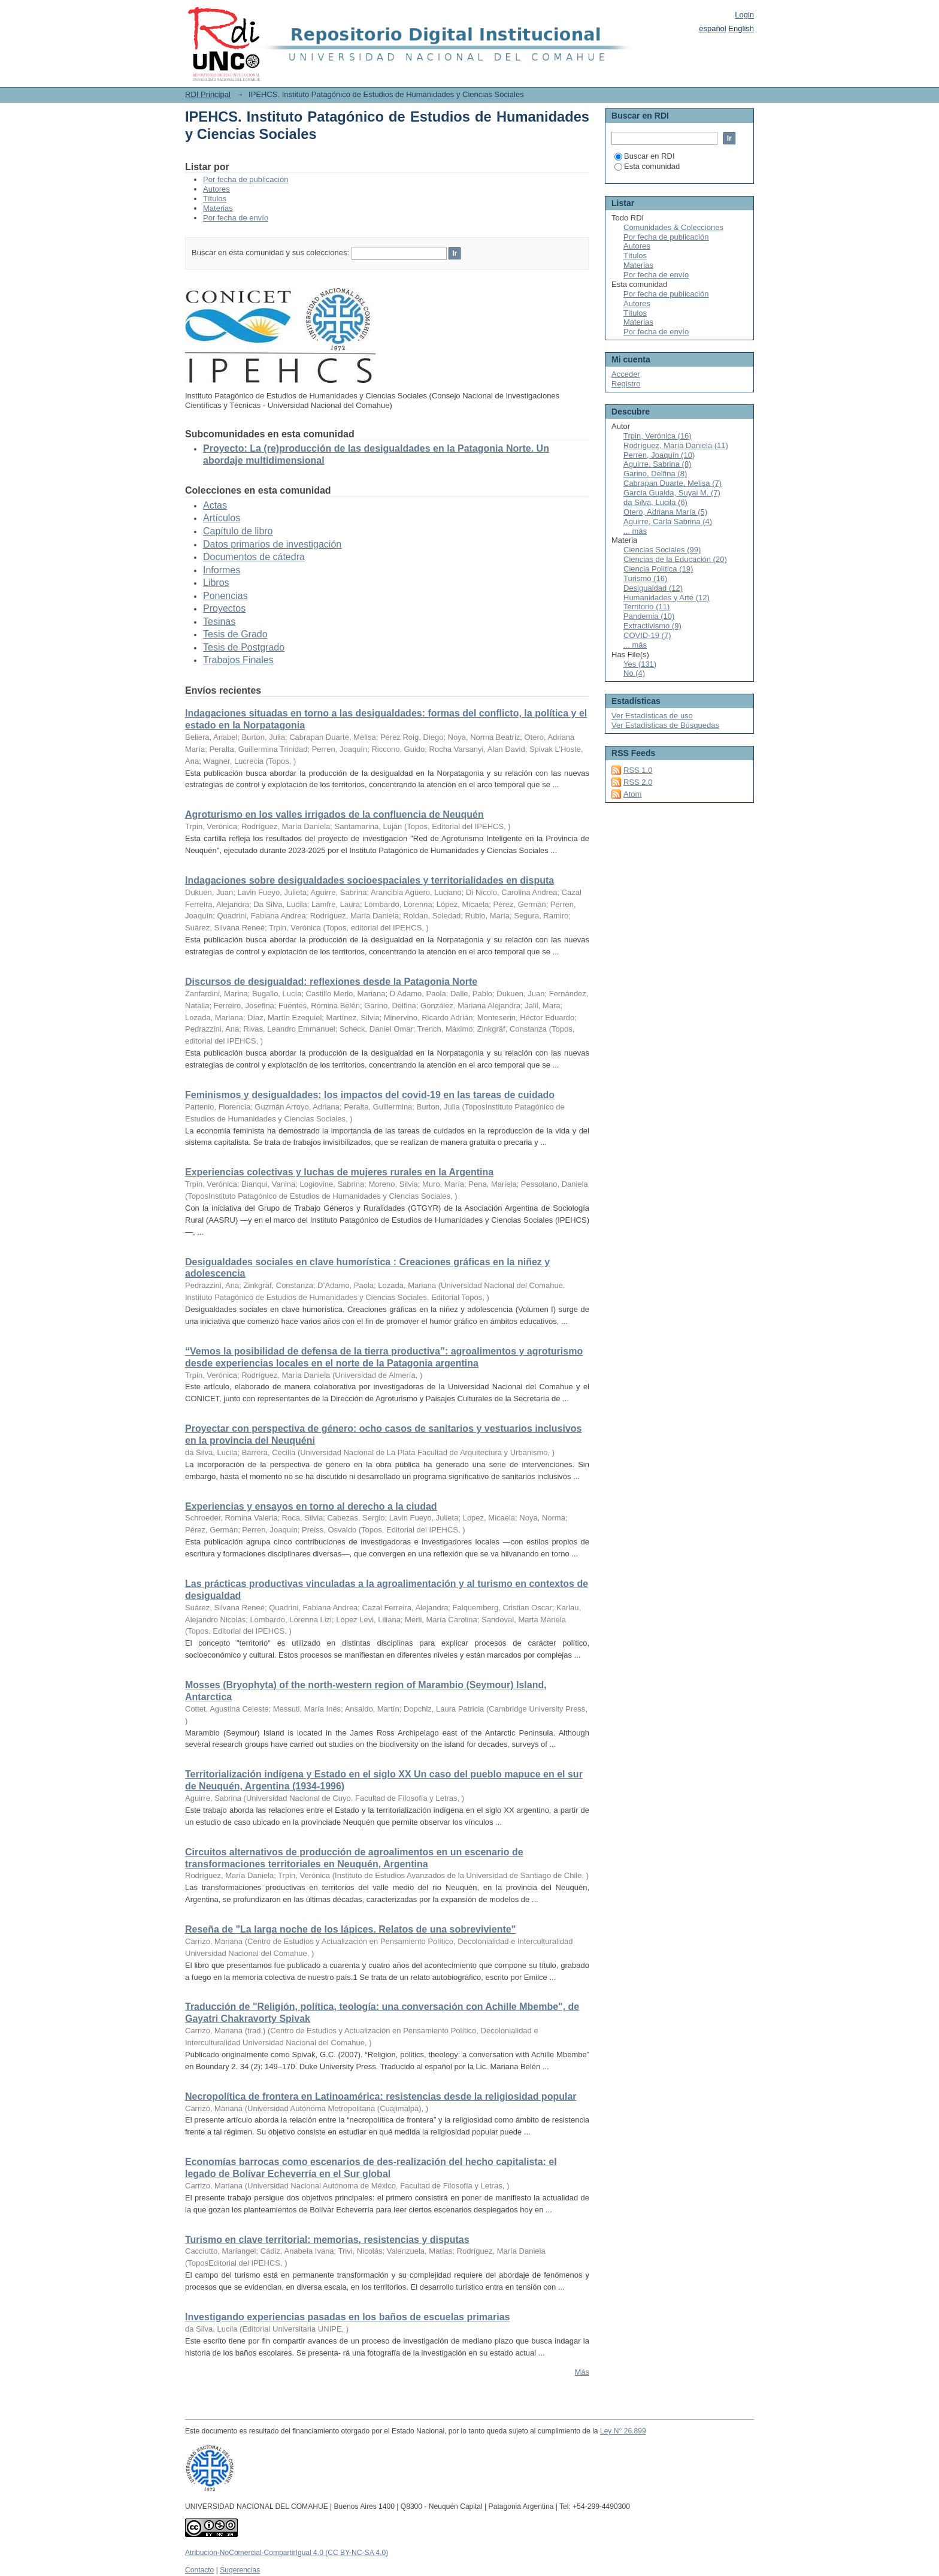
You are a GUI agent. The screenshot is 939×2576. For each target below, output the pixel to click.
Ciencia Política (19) (658, 568)
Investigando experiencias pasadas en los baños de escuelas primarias (347, 2317)
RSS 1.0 (637, 770)
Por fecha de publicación (245, 179)
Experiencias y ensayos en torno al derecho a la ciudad (311, 1506)
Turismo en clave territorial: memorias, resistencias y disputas (327, 2240)
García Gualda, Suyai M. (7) (671, 492)
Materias (218, 208)
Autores (216, 189)
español (712, 28)
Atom (632, 794)
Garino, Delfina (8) (655, 473)
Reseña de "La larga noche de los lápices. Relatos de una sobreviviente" (350, 1929)
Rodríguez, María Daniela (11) (675, 445)
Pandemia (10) (648, 616)
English (741, 28)
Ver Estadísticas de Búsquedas (665, 725)
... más (635, 531)
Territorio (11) (646, 606)
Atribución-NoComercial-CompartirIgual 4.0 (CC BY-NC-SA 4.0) (286, 2552)
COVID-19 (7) (647, 635)
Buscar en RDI (644, 156)
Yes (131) (639, 664)
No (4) (634, 673)
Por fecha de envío (235, 217)
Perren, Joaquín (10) (659, 455)
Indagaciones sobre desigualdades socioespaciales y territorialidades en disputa (369, 880)
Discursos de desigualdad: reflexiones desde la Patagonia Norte (331, 981)
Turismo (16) (645, 578)
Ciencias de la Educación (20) (675, 559)
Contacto (199, 2570)
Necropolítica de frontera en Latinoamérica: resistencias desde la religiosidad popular (381, 2096)
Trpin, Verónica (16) (657, 435)
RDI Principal (208, 94)
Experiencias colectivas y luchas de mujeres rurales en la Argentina (339, 1172)
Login (744, 14)
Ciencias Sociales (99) (662, 549)
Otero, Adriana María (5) (665, 511)
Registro (625, 383)
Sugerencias (240, 2570)
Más (581, 2372)
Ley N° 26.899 (623, 2431)
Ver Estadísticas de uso (652, 715)
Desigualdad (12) (653, 587)
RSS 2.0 (637, 782)
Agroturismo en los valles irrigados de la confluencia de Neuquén (334, 814)
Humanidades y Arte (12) (666, 597)
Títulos (214, 198)
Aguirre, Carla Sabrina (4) (667, 521)
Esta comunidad (647, 166)
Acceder (625, 374)
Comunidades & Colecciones (673, 227)
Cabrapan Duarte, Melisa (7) (672, 483)
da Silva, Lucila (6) (655, 502)
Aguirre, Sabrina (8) (657, 463)
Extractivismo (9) (652, 625)
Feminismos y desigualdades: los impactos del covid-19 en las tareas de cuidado (370, 1095)
